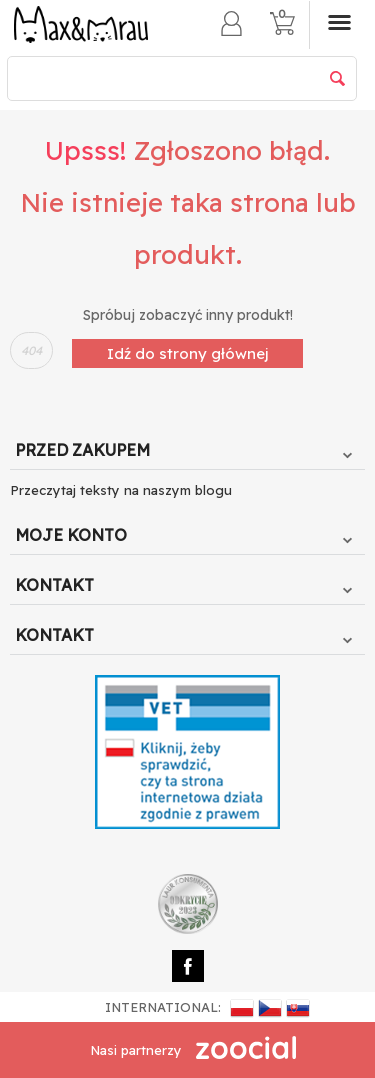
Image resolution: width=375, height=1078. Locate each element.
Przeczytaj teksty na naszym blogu (121, 490)
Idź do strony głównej (187, 353)
